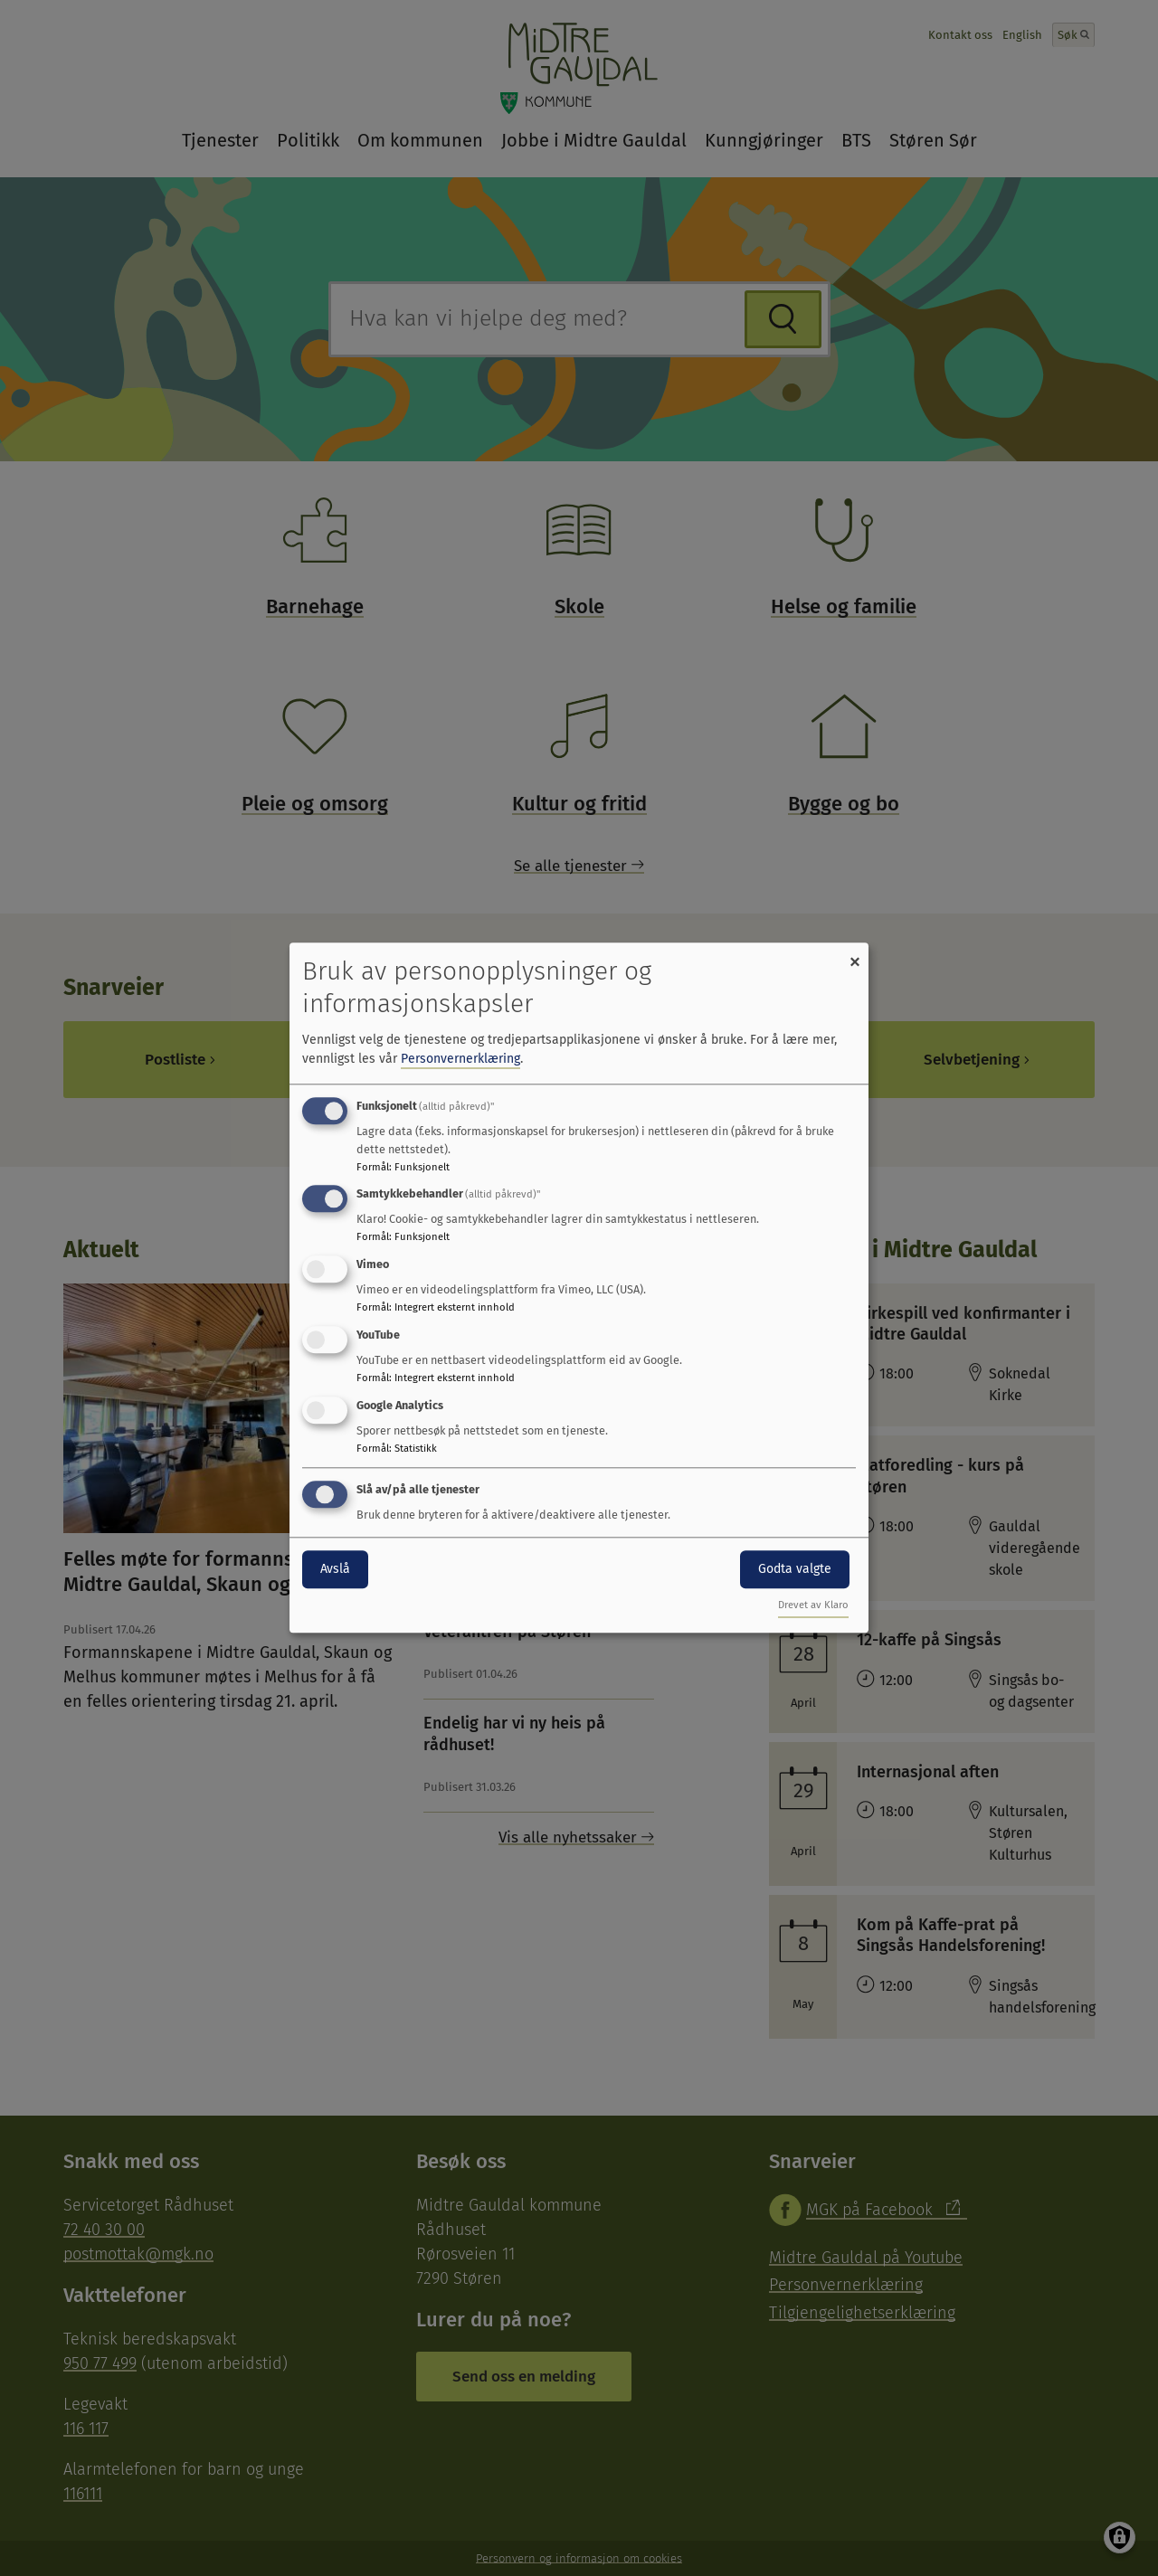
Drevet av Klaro (813, 1606)
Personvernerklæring (460, 1058)
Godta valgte (794, 1569)
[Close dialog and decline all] (854, 953)
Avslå (335, 1569)
